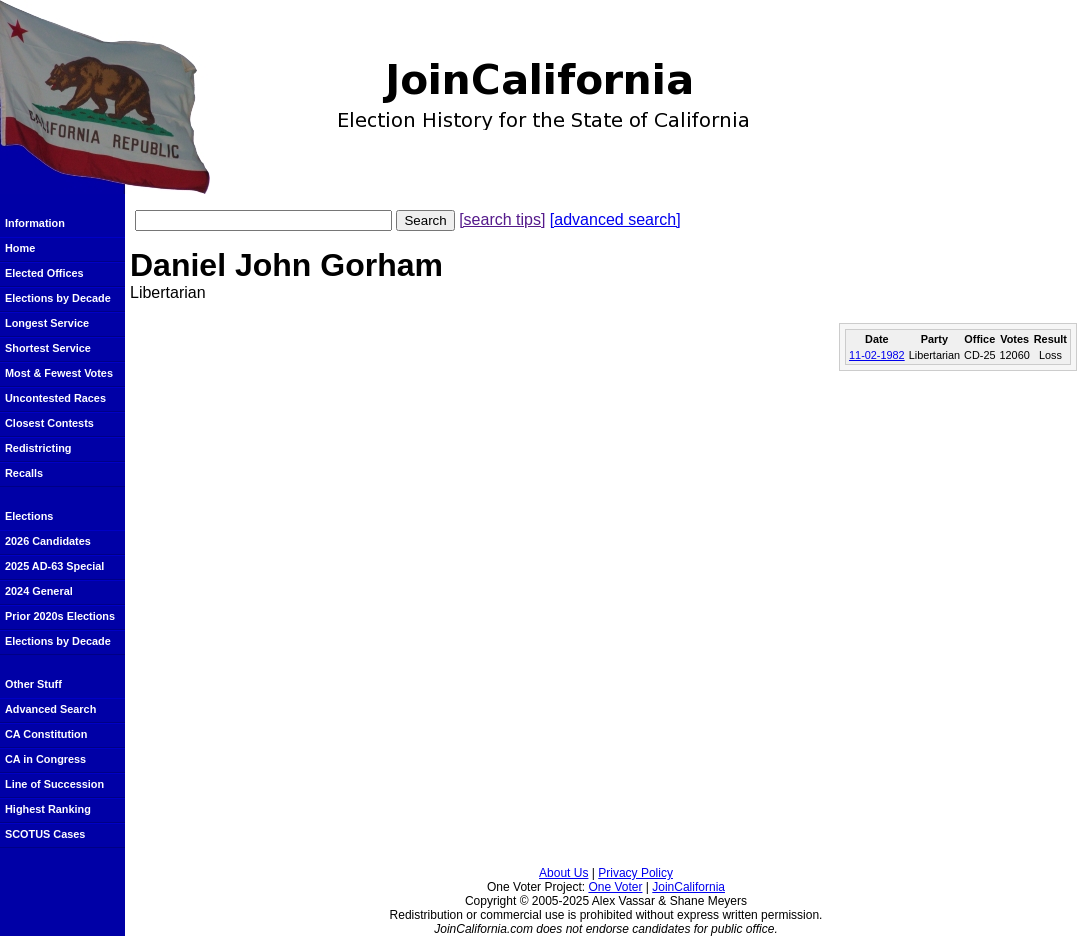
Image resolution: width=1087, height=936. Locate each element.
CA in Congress (45, 759)
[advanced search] (615, 219)
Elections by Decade (58, 298)
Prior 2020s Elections (60, 616)
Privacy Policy (635, 873)
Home (20, 248)
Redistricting (38, 448)
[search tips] (502, 219)
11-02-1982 (877, 355)
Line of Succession (54, 784)
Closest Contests (49, 423)
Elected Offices (44, 273)
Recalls (24, 473)
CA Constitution (46, 734)
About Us (563, 873)
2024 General (39, 591)
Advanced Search (50, 709)
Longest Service (47, 323)
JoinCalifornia (688, 887)
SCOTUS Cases (45, 834)
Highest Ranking (48, 809)
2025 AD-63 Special (54, 566)
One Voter (615, 887)
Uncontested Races (55, 398)
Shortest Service (48, 348)
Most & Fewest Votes (59, 373)
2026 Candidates (48, 541)
